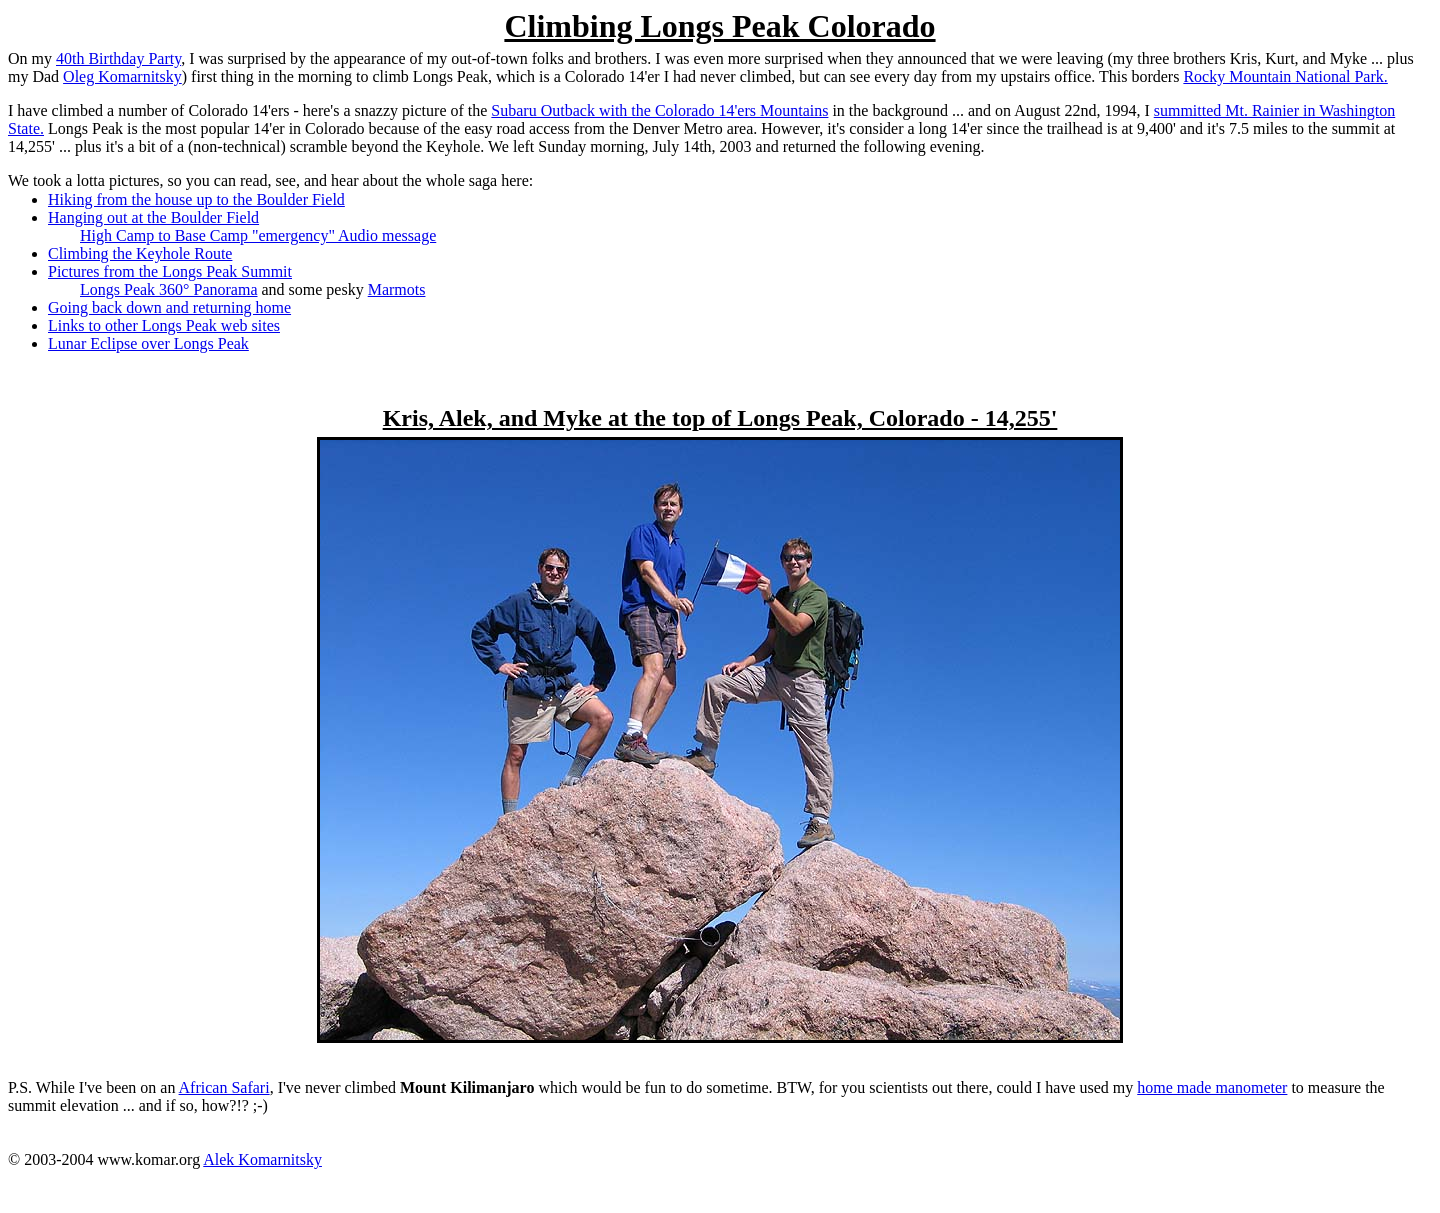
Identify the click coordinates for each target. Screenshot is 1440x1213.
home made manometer (1212, 1087)
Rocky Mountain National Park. (1285, 76)
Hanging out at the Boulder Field (153, 217)
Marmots (397, 289)
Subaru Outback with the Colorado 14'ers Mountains (659, 110)
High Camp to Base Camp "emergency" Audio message (258, 235)
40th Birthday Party (118, 58)
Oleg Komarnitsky (122, 76)
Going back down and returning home (169, 307)
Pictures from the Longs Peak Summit (170, 271)
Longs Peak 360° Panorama (168, 289)
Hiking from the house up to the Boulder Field (196, 199)
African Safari (224, 1087)
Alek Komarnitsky (262, 1159)
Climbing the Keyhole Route (140, 253)
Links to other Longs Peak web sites (164, 325)
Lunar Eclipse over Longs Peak (148, 343)
